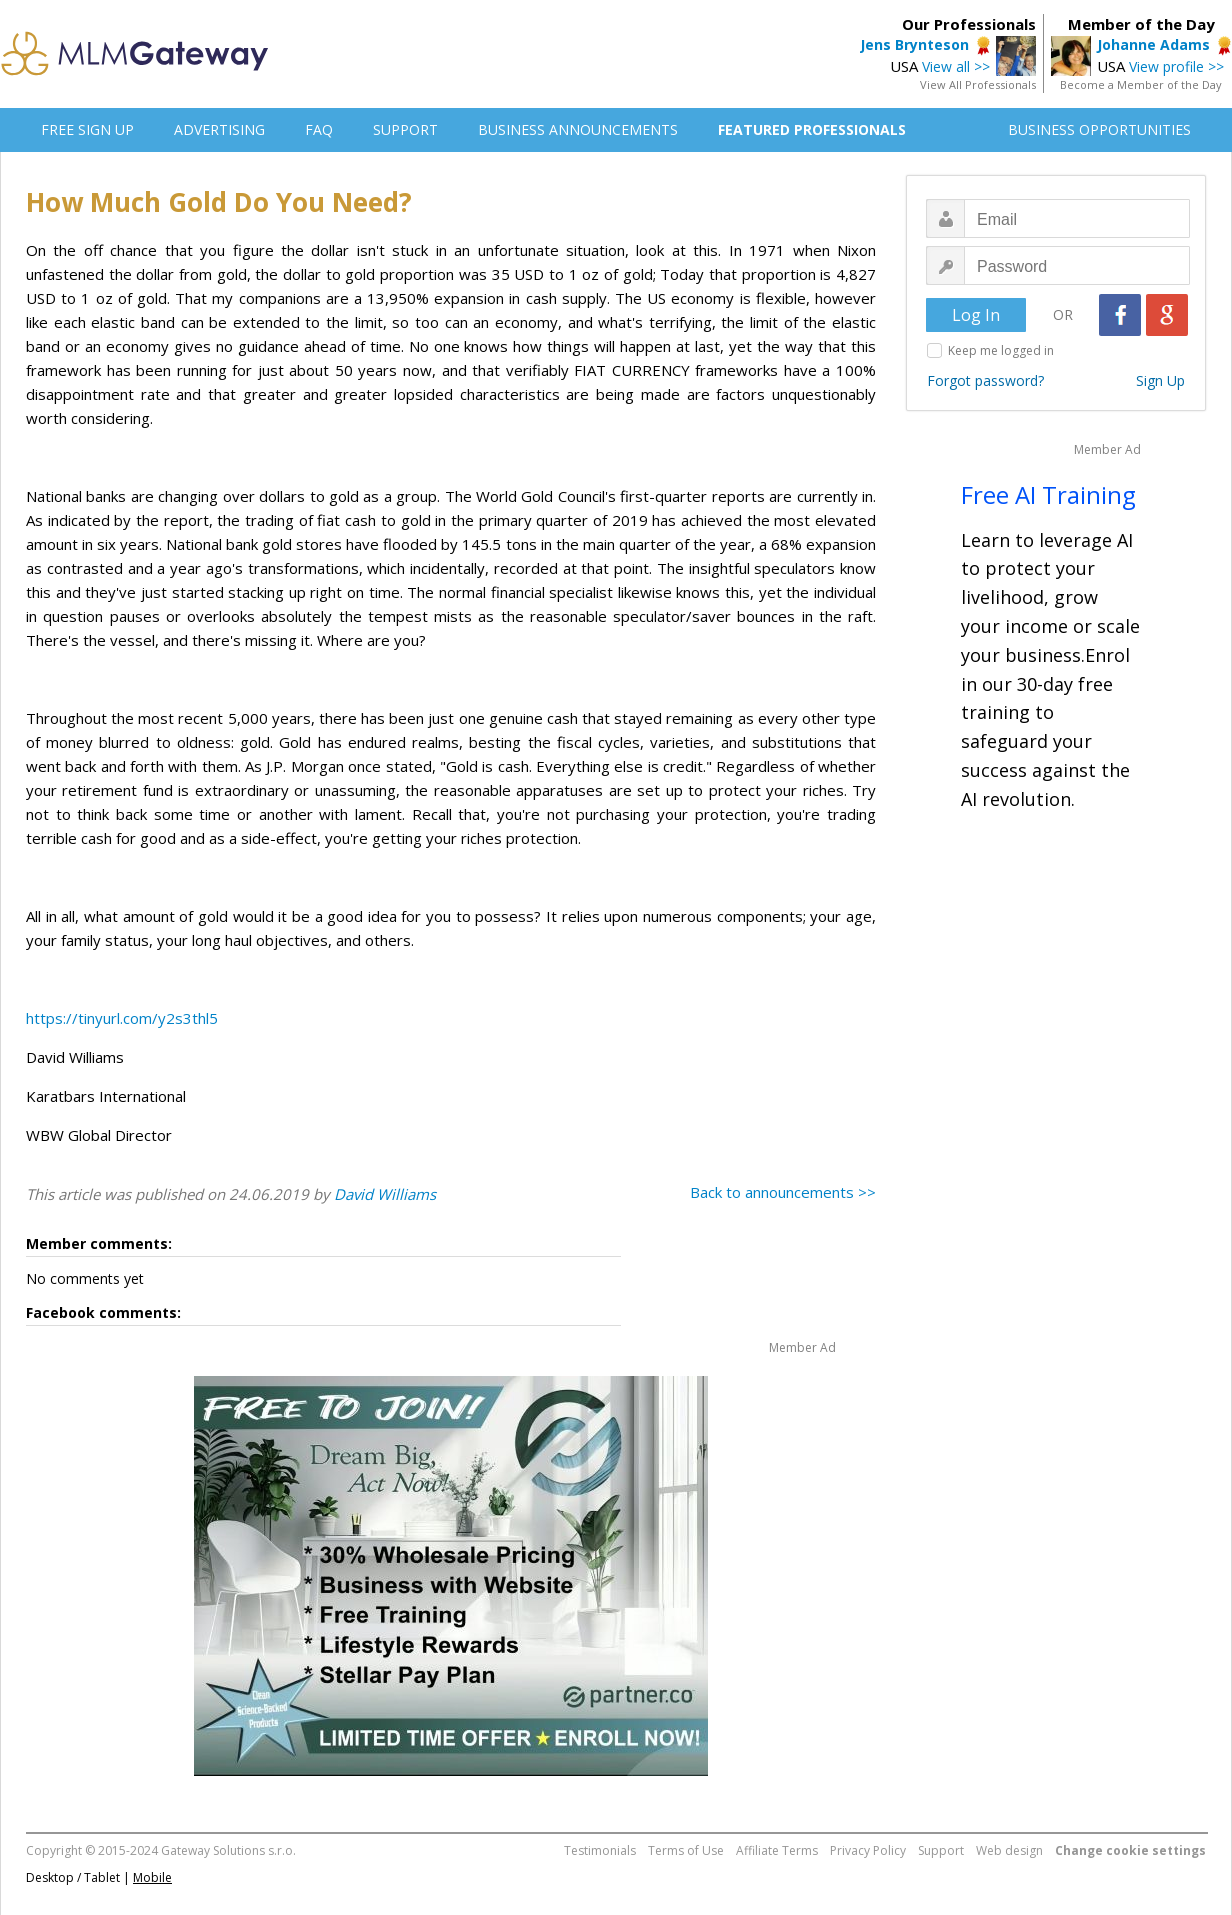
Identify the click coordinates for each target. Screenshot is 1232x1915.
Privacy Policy (868, 1850)
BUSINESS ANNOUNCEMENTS (578, 129)
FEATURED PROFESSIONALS (812, 129)
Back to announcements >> (783, 1192)
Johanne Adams (1153, 44)
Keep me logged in (1001, 350)
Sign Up (1160, 380)
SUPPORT (405, 129)
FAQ (319, 129)
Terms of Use (686, 1850)
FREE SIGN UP (87, 129)
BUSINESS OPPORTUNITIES (1099, 129)
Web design (1009, 1850)
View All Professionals (978, 84)
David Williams (385, 1194)
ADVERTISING (219, 129)
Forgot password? (985, 380)
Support (941, 1850)
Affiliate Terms (777, 1850)
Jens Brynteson (914, 44)
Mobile (152, 1877)
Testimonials (600, 1850)
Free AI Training (1048, 494)
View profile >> (1176, 66)
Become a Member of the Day (1141, 84)
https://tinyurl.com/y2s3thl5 (122, 1018)
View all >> (956, 66)
